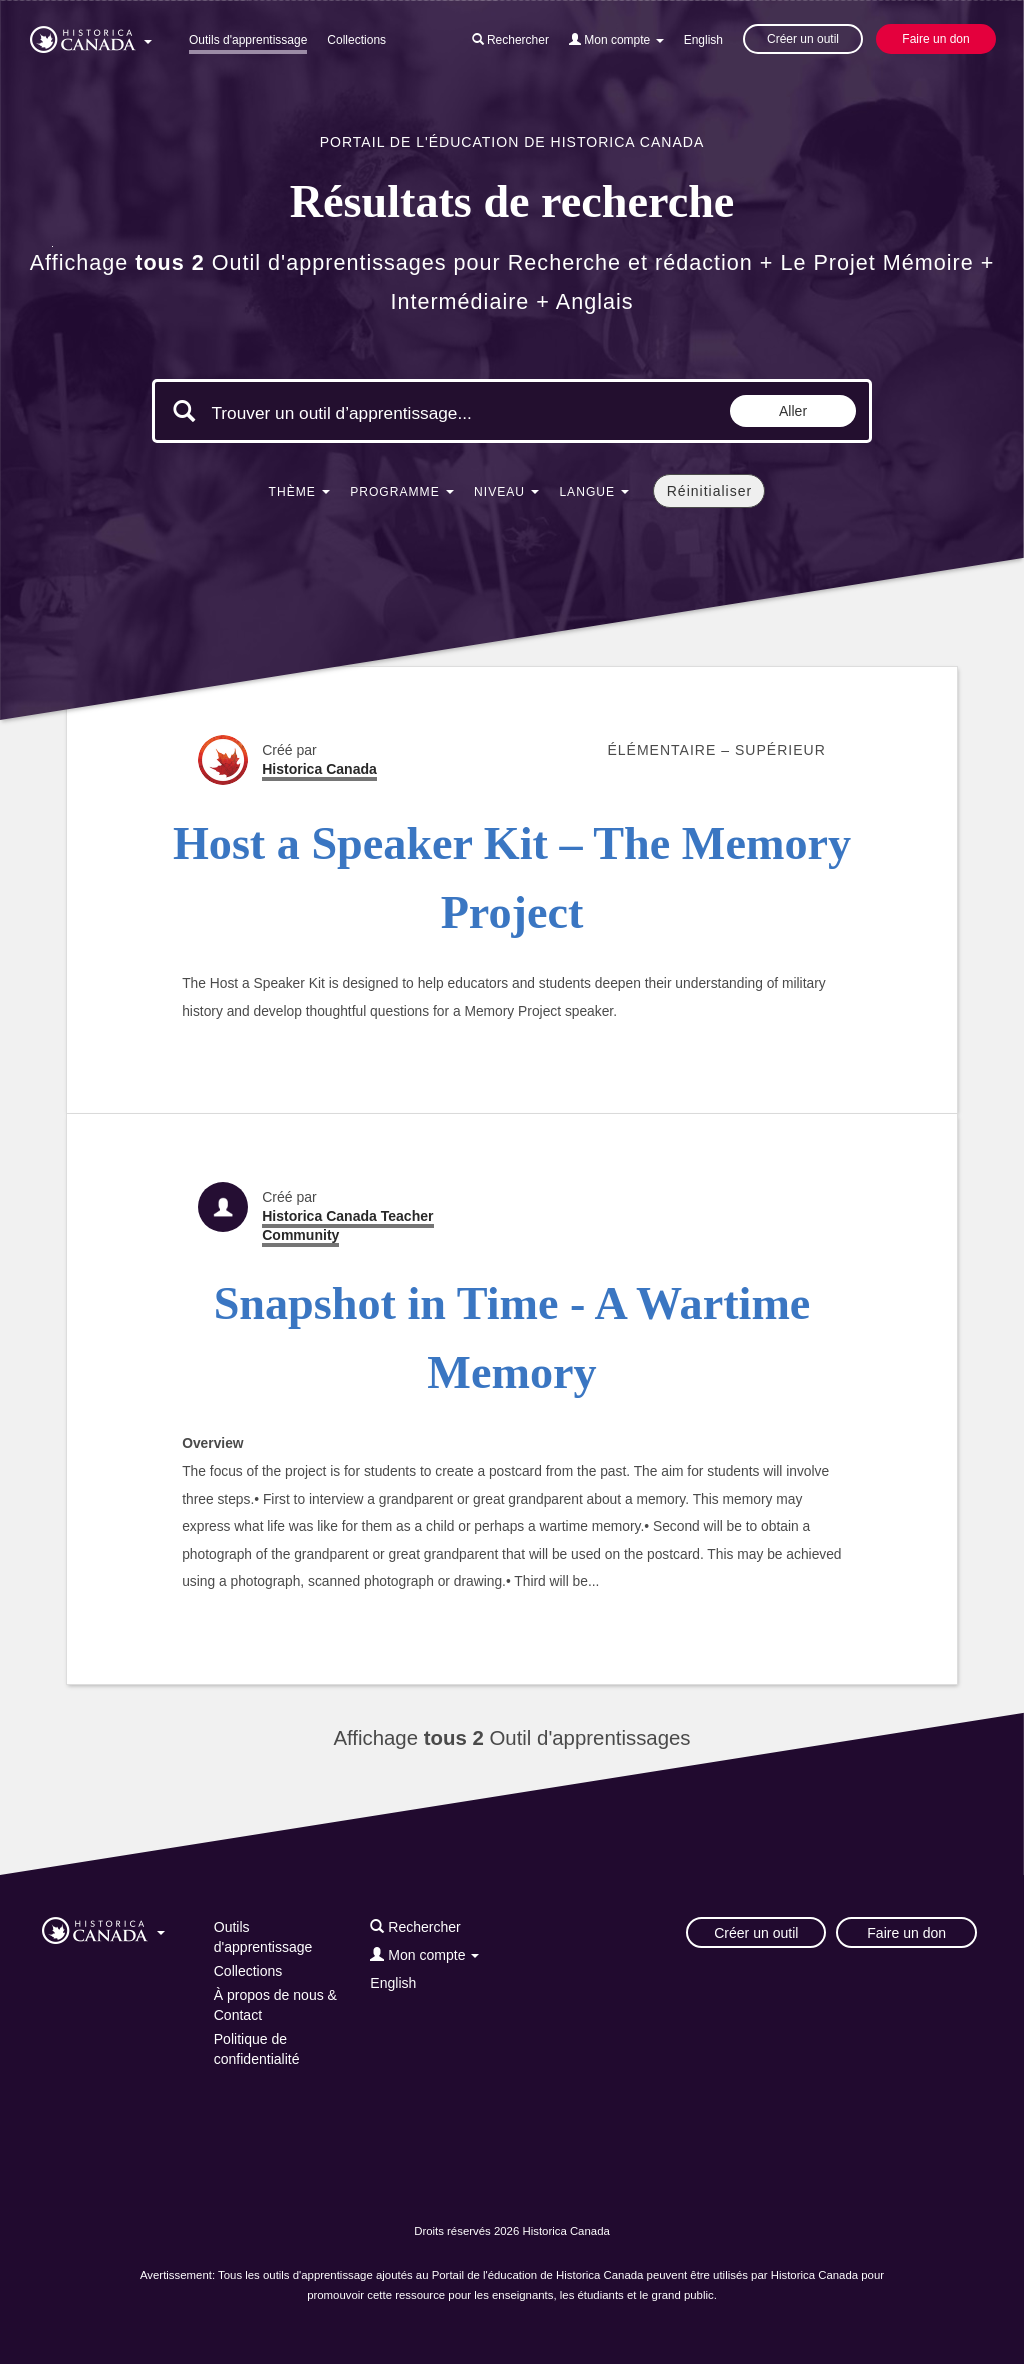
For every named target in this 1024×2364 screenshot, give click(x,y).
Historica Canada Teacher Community (347, 1225)
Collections (356, 40)
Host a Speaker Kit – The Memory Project (512, 878)
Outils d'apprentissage (248, 40)
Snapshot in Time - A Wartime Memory (512, 1338)
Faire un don (935, 39)
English (703, 40)
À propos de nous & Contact (275, 2005)
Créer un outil (803, 39)
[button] (91, 36)
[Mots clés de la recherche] (380, 413)
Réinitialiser (709, 491)
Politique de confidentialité (257, 2049)
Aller (793, 411)
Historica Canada (319, 769)
